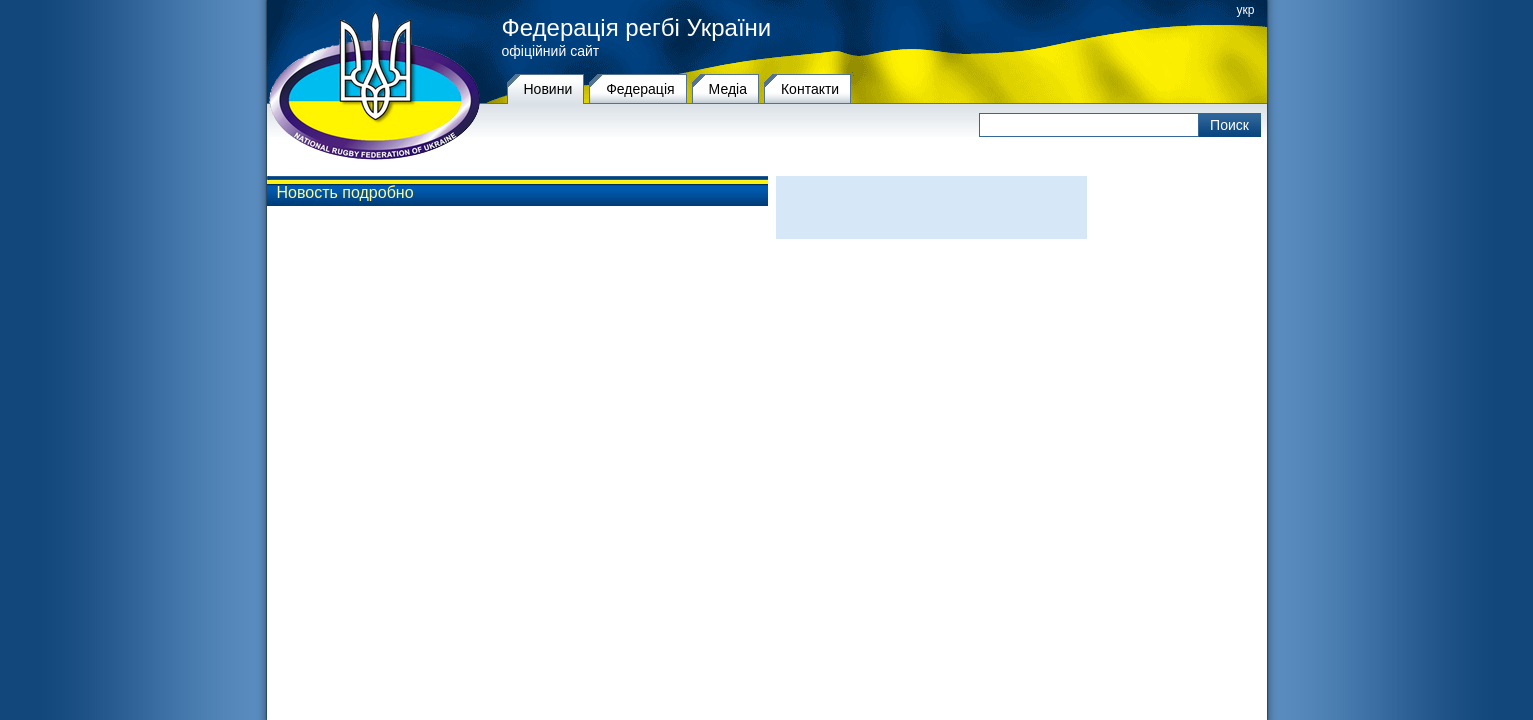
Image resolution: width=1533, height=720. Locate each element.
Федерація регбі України (637, 28)
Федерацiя (640, 89)
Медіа (728, 89)
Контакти (810, 89)
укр (1246, 10)
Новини (548, 89)
